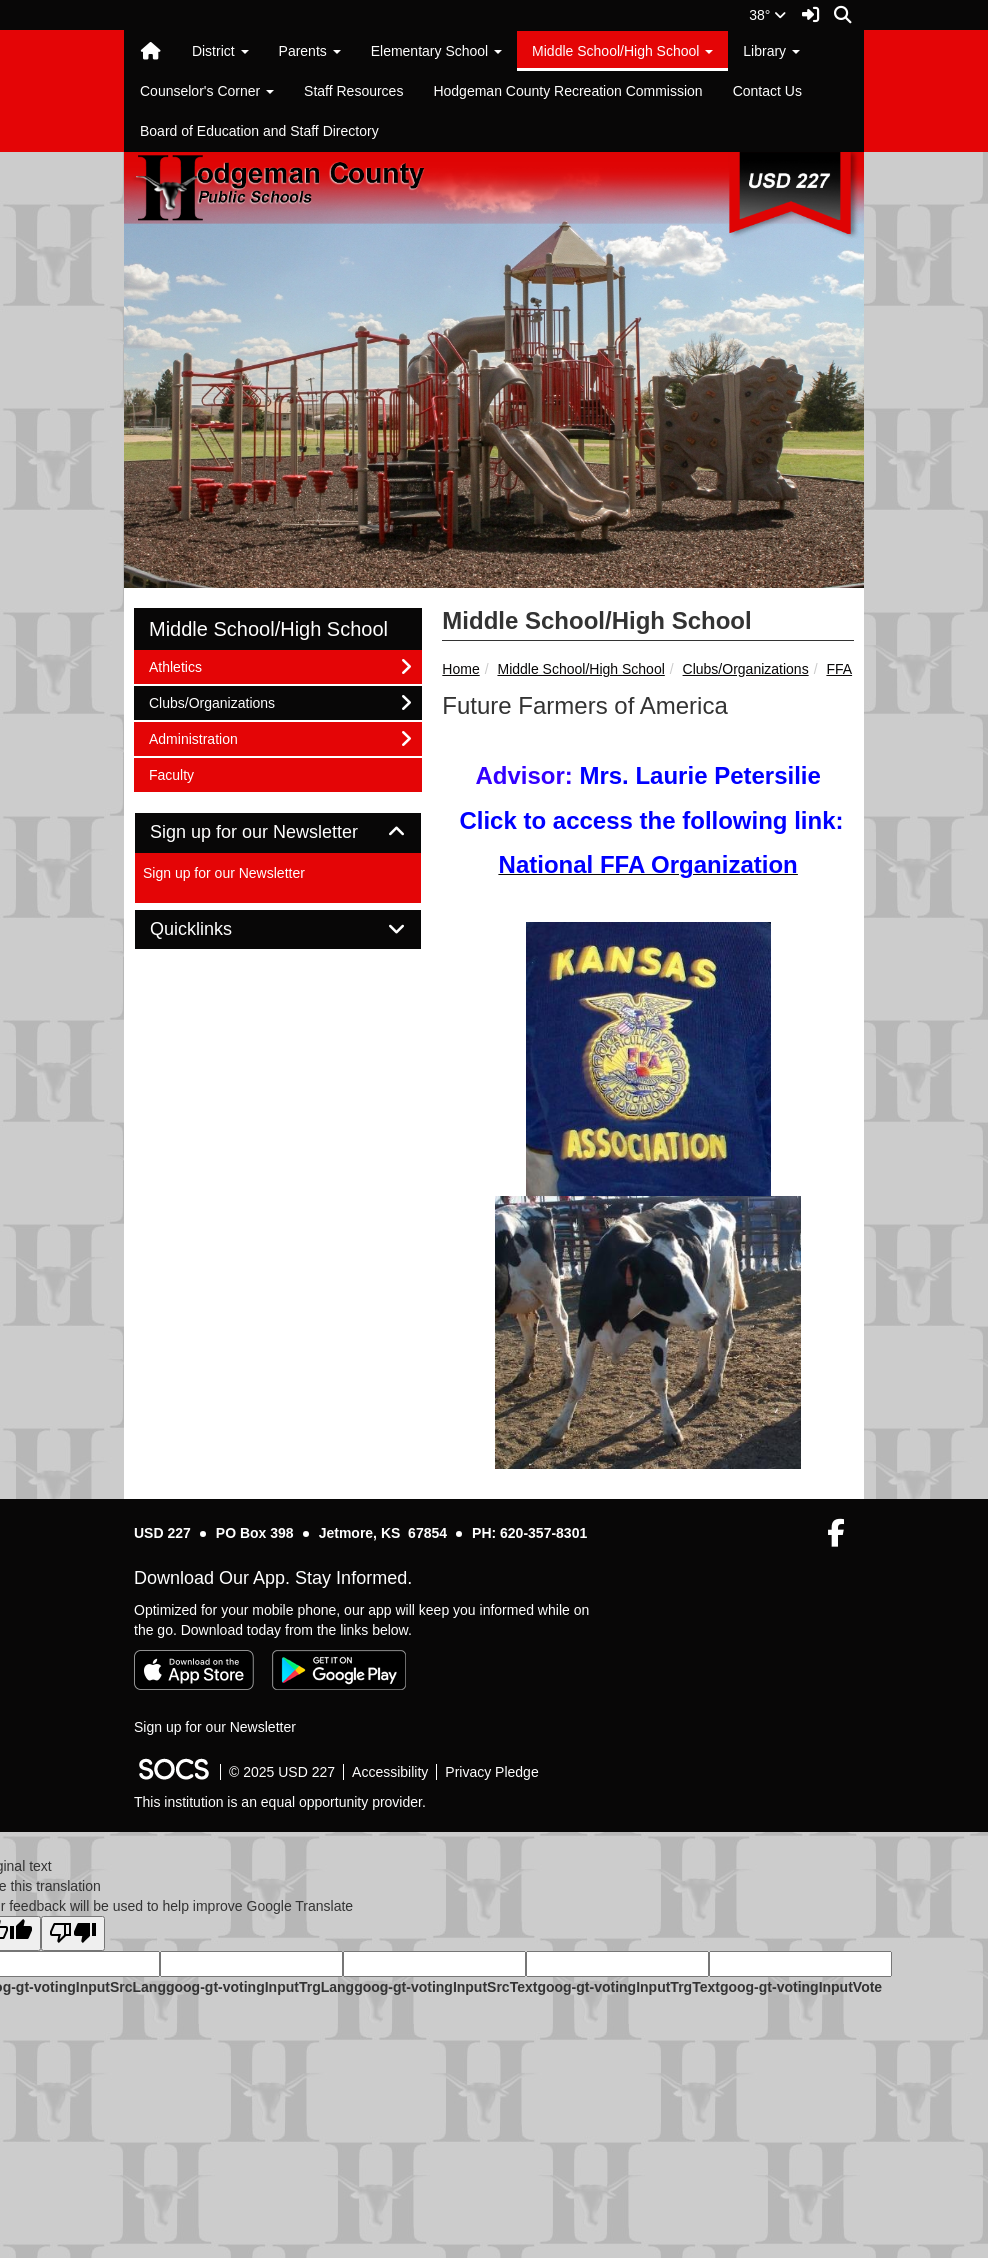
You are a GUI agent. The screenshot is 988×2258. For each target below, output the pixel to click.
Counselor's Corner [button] (207, 91)
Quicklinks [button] (213, 929)
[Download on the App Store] (194, 1670)
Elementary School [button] (436, 51)
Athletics (175, 665)
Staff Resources (353, 91)
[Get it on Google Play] (339, 1670)
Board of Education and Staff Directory (259, 131)
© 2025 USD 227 (282, 1772)
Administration (193, 737)
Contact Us (767, 91)
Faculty (175, 773)
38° (767, 15)
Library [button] (771, 51)
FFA (839, 669)
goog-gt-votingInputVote (801, 1987)
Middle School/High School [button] (622, 51)
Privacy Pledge (491, 1772)
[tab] (278, 833)
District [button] (220, 51)
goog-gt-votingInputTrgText (628, 1987)
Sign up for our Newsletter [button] (276, 832)
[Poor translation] (73, 1933)
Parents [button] (310, 51)
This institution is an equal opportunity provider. (280, 1802)
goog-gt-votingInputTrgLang (260, 1987)
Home (460, 669)
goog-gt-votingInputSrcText (445, 1987)
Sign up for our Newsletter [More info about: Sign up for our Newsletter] (224, 873)
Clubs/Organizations (746, 669)
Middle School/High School (580, 669)
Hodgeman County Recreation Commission (567, 91)
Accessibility (390, 1772)
